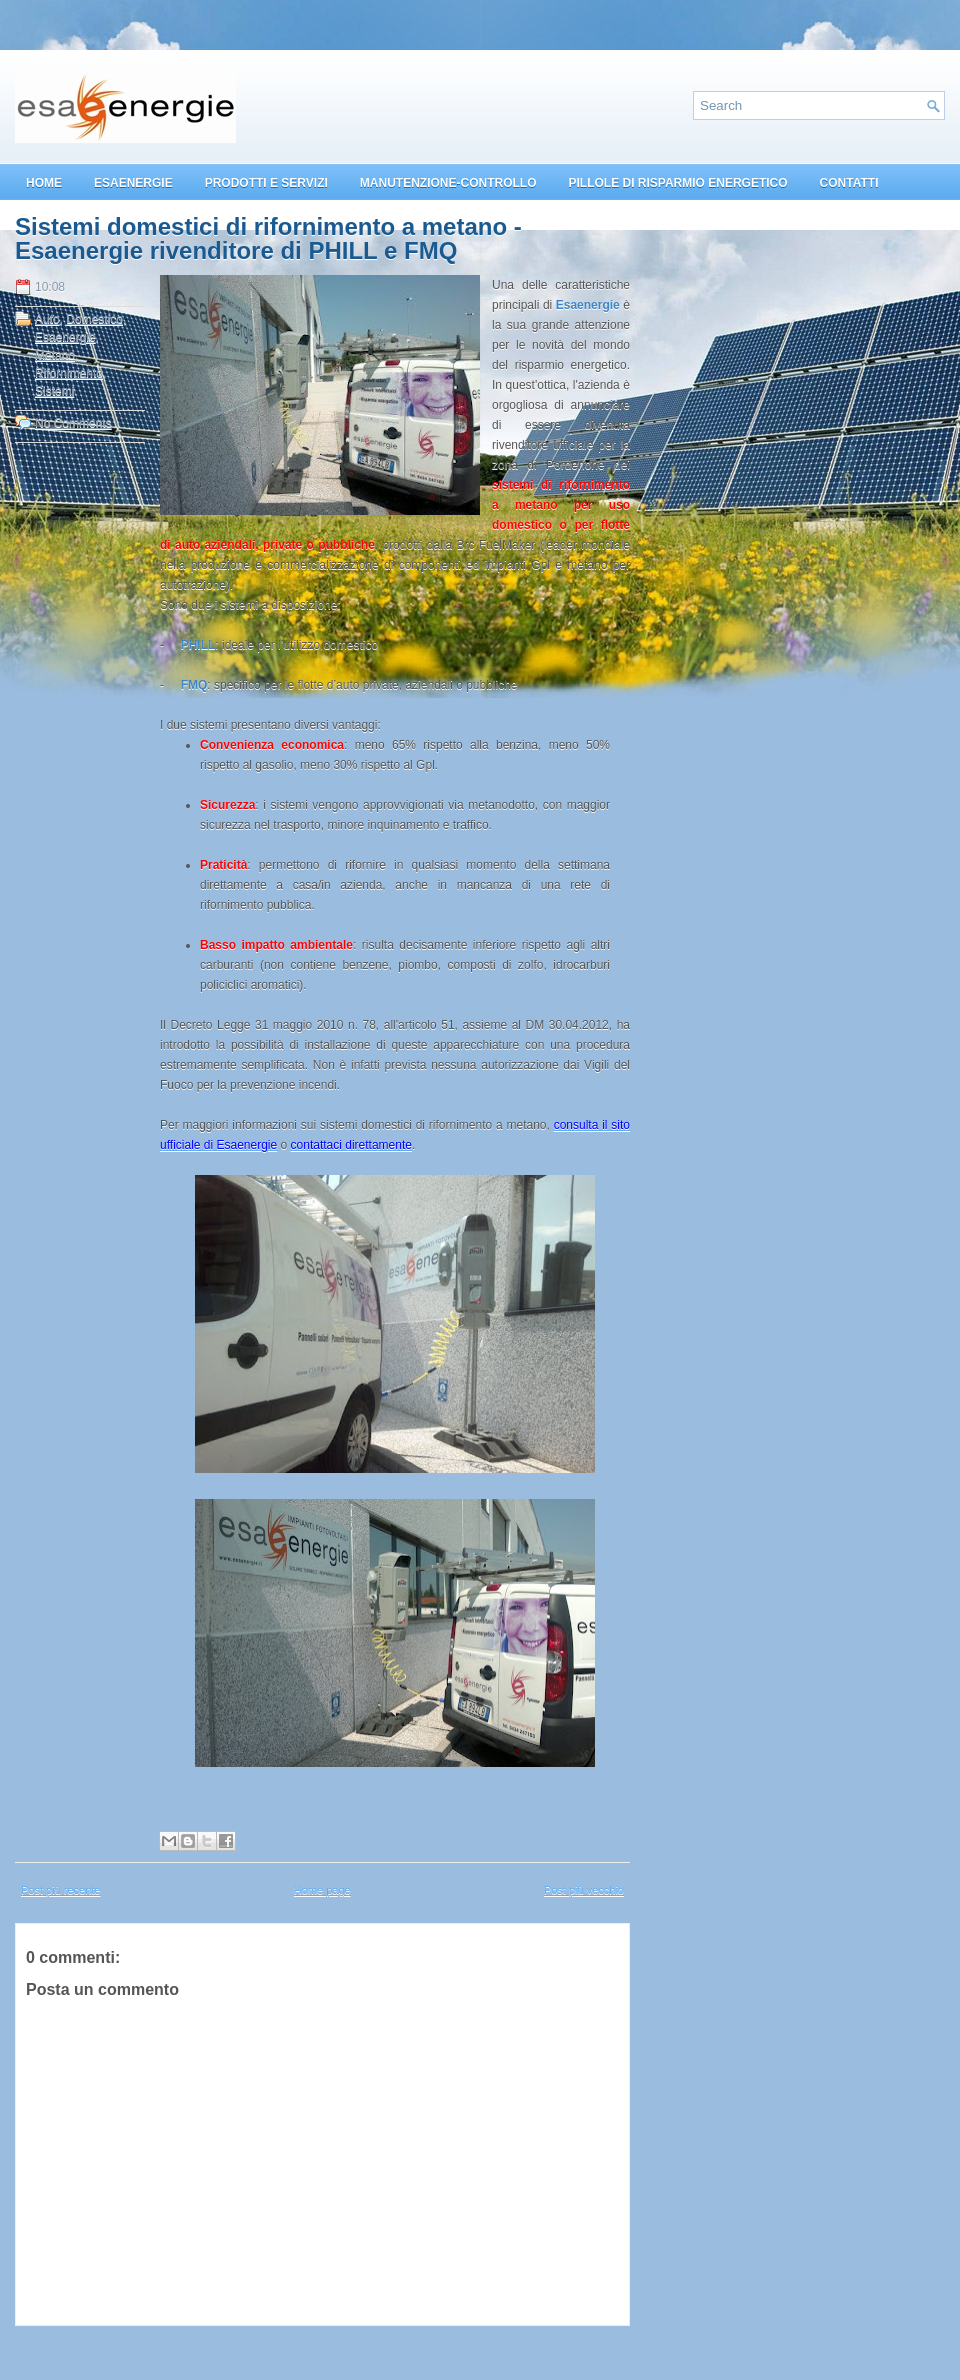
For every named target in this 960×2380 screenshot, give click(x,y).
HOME (44, 183)
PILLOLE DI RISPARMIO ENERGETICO (677, 183)
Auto (47, 319)
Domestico (94, 319)
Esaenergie (65, 337)
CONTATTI (849, 183)
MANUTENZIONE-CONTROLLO (448, 183)
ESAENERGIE (133, 183)
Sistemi (54, 391)
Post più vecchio (584, 1890)
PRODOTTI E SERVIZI (266, 183)
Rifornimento (69, 373)
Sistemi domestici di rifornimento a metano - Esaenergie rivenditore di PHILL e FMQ (268, 239)
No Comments (73, 423)
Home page (322, 1890)
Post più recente (61, 1890)
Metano (55, 355)
